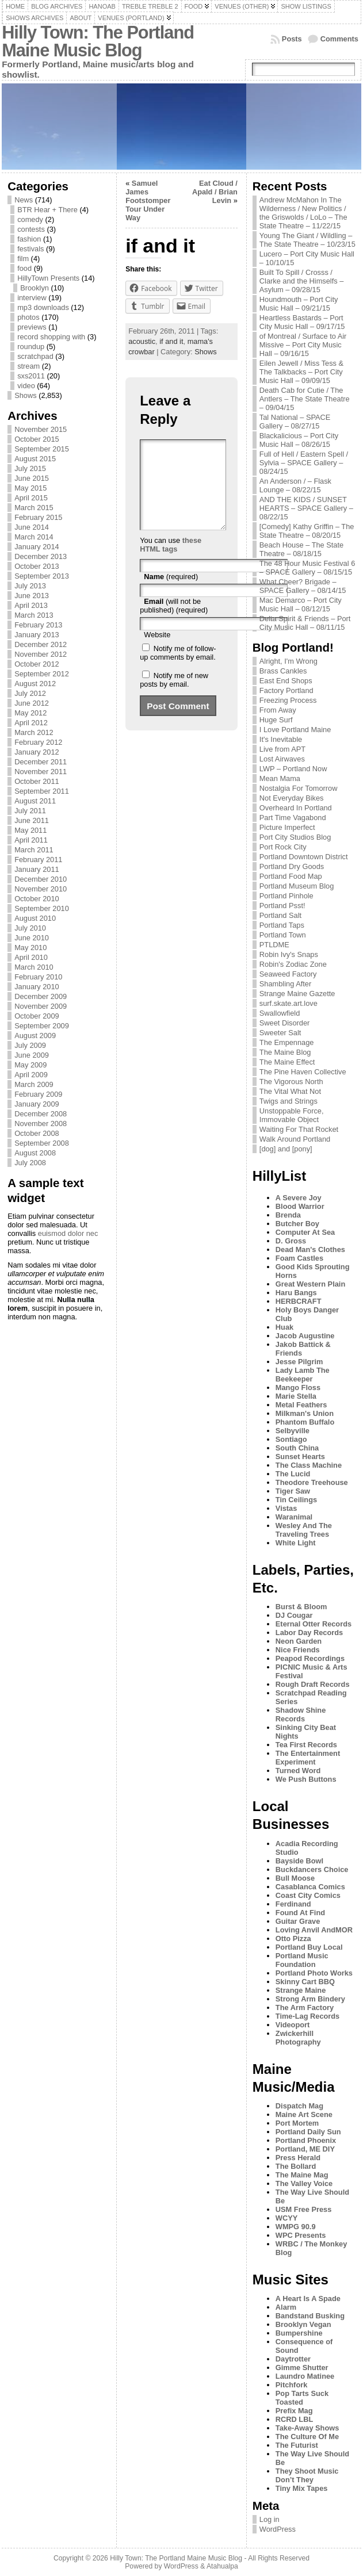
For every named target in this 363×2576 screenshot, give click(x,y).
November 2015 (40, 429)
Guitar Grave (298, 1921)
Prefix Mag (294, 2410)
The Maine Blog (285, 1052)
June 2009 (31, 1055)
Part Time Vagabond (292, 817)
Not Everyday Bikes (291, 798)
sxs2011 (31, 376)
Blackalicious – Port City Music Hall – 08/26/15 (298, 440)
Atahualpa (222, 2566)
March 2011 (34, 849)
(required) (171, 594)
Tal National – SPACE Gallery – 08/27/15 (295, 421)
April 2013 (31, 605)
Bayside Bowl (299, 1861)
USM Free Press (303, 2209)
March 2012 (34, 732)
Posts (292, 39)
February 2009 (38, 1094)
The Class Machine (309, 1465)
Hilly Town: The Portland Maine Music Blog (98, 41)
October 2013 (36, 566)
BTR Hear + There (47, 209)
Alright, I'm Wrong (288, 661)
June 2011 (31, 820)
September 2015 (41, 449)
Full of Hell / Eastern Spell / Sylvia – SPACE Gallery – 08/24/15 (303, 463)
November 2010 (40, 889)
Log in (269, 2519)
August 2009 (35, 1035)
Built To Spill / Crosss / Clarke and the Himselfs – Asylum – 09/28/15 (301, 281)
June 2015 (31, 478)
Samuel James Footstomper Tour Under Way (147, 200)
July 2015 (30, 468)
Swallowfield (279, 1013)
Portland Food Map (290, 876)
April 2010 (31, 957)
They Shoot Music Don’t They (307, 2475)
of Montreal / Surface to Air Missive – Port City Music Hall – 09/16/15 (303, 345)
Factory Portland (286, 690)
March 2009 (34, 1084)
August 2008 (35, 1153)
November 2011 (40, 771)
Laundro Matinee (305, 2376)
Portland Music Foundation (302, 1960)
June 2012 (31, 703)
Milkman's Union (305, 1413)
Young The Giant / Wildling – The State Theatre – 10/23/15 (307, 239)
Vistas (286, 1508)
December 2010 (40, 879)
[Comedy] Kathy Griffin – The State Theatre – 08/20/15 (306, 530)
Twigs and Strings (288, 1101)
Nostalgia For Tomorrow (298, 788)
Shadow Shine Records (301, 1714)
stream (28, 366)
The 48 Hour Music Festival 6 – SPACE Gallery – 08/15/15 (307, 567)
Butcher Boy (297, 1223)
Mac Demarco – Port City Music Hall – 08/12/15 (300, 604)
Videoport (293, 2024)
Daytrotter (293, 2359)
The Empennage (286, 1042)
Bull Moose (295, 1878)
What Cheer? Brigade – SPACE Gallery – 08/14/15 (302, 586)
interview (32, 297)
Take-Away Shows (307, 2428)
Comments (339, 39)
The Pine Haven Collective (302, 1071)
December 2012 (40, 644)
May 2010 (30, 947)
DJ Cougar (294, 1615)
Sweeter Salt (280, 1032)
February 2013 (38, 625)
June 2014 (31, 527)
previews (32, 327)
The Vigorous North (291, 1081)
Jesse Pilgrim (299, 1361)
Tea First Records (306, 1744)
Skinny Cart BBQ (305, 1981)
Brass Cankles (283, 671)
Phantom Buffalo (305, 1422)
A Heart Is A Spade (308, 2298)
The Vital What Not (290, 1091)
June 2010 (31, 937)
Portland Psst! (282, 905)
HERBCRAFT (299, 1301)
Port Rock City (283, 847)
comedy (30, 219)
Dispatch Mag (299, 2106)
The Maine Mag (302, 2175)
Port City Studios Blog (295, 837)
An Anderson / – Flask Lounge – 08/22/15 (295, 485)
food (24, 268)
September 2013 (41, 576)
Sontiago (291, 1439)
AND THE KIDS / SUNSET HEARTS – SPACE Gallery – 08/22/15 (306, 508)
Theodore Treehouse (312, 1482)
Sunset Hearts (300, 1456)
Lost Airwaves (282, 759)
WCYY (286, 2218)
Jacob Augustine (305, 1335)
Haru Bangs (296, 1292)
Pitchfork (291, 2384)
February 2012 (38, 742)
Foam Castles (299, 1258)
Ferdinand (293, 1904)
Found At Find (300, 1912)
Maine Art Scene (304, 2114)
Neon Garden (299, 1641)
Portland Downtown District (303, 856)
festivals (30, 248)
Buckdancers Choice (312, 1869)
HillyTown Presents (48, 278)
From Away (277, 710)
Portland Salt (280, 915)
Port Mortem (297, 2123)
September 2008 (41, 1143)
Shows (25, 395)
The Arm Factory (305, 2007)
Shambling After (285, 983)
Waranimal (294, 1517)
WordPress (277, 2529)
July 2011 (30, 810)
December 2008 (40, 1113)
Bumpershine (299, 2333)
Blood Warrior (300, 1206)
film (23, 258)
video (26, 385)
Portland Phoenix (306, 2140)
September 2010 (41, 908)
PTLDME (274, 944)
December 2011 (40, 761)
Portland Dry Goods (291, 866)
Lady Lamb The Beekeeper (303, 1374)
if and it (171, 341)
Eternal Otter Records (313, 1624)
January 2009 (36, 1104)
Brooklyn (34, 288)
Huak (284, 1327)
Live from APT (282, 749)
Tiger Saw (293, 1491)
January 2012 (36, 752)
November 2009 (40, 1006)
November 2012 (40, 654)
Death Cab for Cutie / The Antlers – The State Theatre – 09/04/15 (304, 399)
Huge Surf (276, 719)
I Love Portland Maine (295, 729)
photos (28, 317)
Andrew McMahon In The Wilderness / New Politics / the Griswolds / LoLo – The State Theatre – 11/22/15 (303, 213)
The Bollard (296, 2166)
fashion (29, 239)
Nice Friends (298, 1649)
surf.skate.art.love (288, 1003)
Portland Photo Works (314, 1973)
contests (31, 229)
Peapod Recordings (310, 1658)
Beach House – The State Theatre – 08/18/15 (301, 549)
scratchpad (35, 356)
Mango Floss (298, 1387)
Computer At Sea (305, 1232)
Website (157, 652)
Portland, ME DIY (305, 2149)
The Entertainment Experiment (308, 1757)
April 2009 (31, 1074)
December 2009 (40, 996)
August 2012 (35, 683)
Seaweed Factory (288, 974)
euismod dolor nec (68, 1233)
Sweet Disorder (284, 1023)
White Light (296, 1542)
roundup (30, 346)
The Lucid (293, 1473)
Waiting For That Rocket (298, 1129)
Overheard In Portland (295, 807)
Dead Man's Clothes (310, 1249)
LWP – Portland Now (293, 768)
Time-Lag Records (307, 2016)
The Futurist (297, 2445)
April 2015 (31, 497)
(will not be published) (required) (174, 622)
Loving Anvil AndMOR (314, 1930)
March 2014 (34, 537)
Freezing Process (288, 700)
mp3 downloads (43, 307)
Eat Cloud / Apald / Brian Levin (215, 192)
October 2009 (36, 1016)
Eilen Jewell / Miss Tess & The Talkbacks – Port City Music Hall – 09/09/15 (301, 372)
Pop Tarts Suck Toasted (302, 2397)
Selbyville (292, 1430)
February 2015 (38, 517)
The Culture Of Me (307, 2436)
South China (297, 1448)
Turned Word (298, 1770)
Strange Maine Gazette (297, 993)
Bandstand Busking (310, 2315)
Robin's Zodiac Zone (293, 964)
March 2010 (34, 967)
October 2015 (36, 439)
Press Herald (298, 2157)
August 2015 (35, 458)
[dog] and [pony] (285, 1149)
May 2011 (30, 830)
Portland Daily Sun (308, 2131)
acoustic (141, 341)
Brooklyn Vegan (303, 2324)
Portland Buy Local (309, 1947)
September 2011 (41, 791)
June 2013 (31, 595)
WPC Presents (301, 2235)
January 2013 (36, 634)
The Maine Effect (287, 1062)
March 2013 (34, 615)
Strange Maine (301, 1990)
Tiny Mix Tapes (302, 2488)
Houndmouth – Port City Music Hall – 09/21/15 (298, 303)
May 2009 (30, 1065)
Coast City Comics (308, 1895)
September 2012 (41, 673)
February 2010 (38, 977)
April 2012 (31, 722)
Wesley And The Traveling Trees (304, 1529)
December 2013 (40, 556)
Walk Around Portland (294, 1139)
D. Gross (291, 1241)
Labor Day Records (309, 1632)
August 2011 (35, 801)
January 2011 (36, 869)
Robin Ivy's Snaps (288, 954)
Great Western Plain (310, 1284)
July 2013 (30, 585)
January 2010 (36, 986)
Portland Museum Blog (296, 886)
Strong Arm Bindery (310, 1999)
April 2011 (31, 840)
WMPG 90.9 (296, 2226)
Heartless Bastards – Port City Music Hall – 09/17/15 (302, 322)
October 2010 (36, 898)
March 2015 (34, 507)
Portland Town (282, 935)
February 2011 (38, 859)
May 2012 (30, 713)
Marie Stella (296, 1396)
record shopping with (51, 336)
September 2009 (41, 1025)
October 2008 (36, 1133)
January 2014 (36, 546)
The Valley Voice (304, 2183)
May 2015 (30, 488)
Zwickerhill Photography (298, 2037)
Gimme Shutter (302, 2367)
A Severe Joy (299, 1197)
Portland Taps (281, 925)
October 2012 (36, 664)
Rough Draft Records (313, 1684)
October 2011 (36, 781)
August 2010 (35, 918)
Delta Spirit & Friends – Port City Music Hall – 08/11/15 (305, 622)
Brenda (288, 1215)
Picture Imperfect (287, 827)
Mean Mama (279, 778)
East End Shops (285, 680)
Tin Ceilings (296, 1499)
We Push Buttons (306, 1779)
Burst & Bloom (301, 1606)
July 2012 (30, 693)
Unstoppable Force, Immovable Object (291, 1115)
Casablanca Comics (310, 1886)
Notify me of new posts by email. (174, 697)
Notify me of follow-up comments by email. (178, 670)
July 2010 (30, 928)
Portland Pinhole (286, 895)
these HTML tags (170, 562)
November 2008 (40, 1123)
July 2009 (30, 1045)
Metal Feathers (301, 1404)
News (23, 200)
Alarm (286, 2307)
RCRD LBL (294, 2419)
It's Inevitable (280, 739)
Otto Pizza (293, 1938)
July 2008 (30, 1162)
